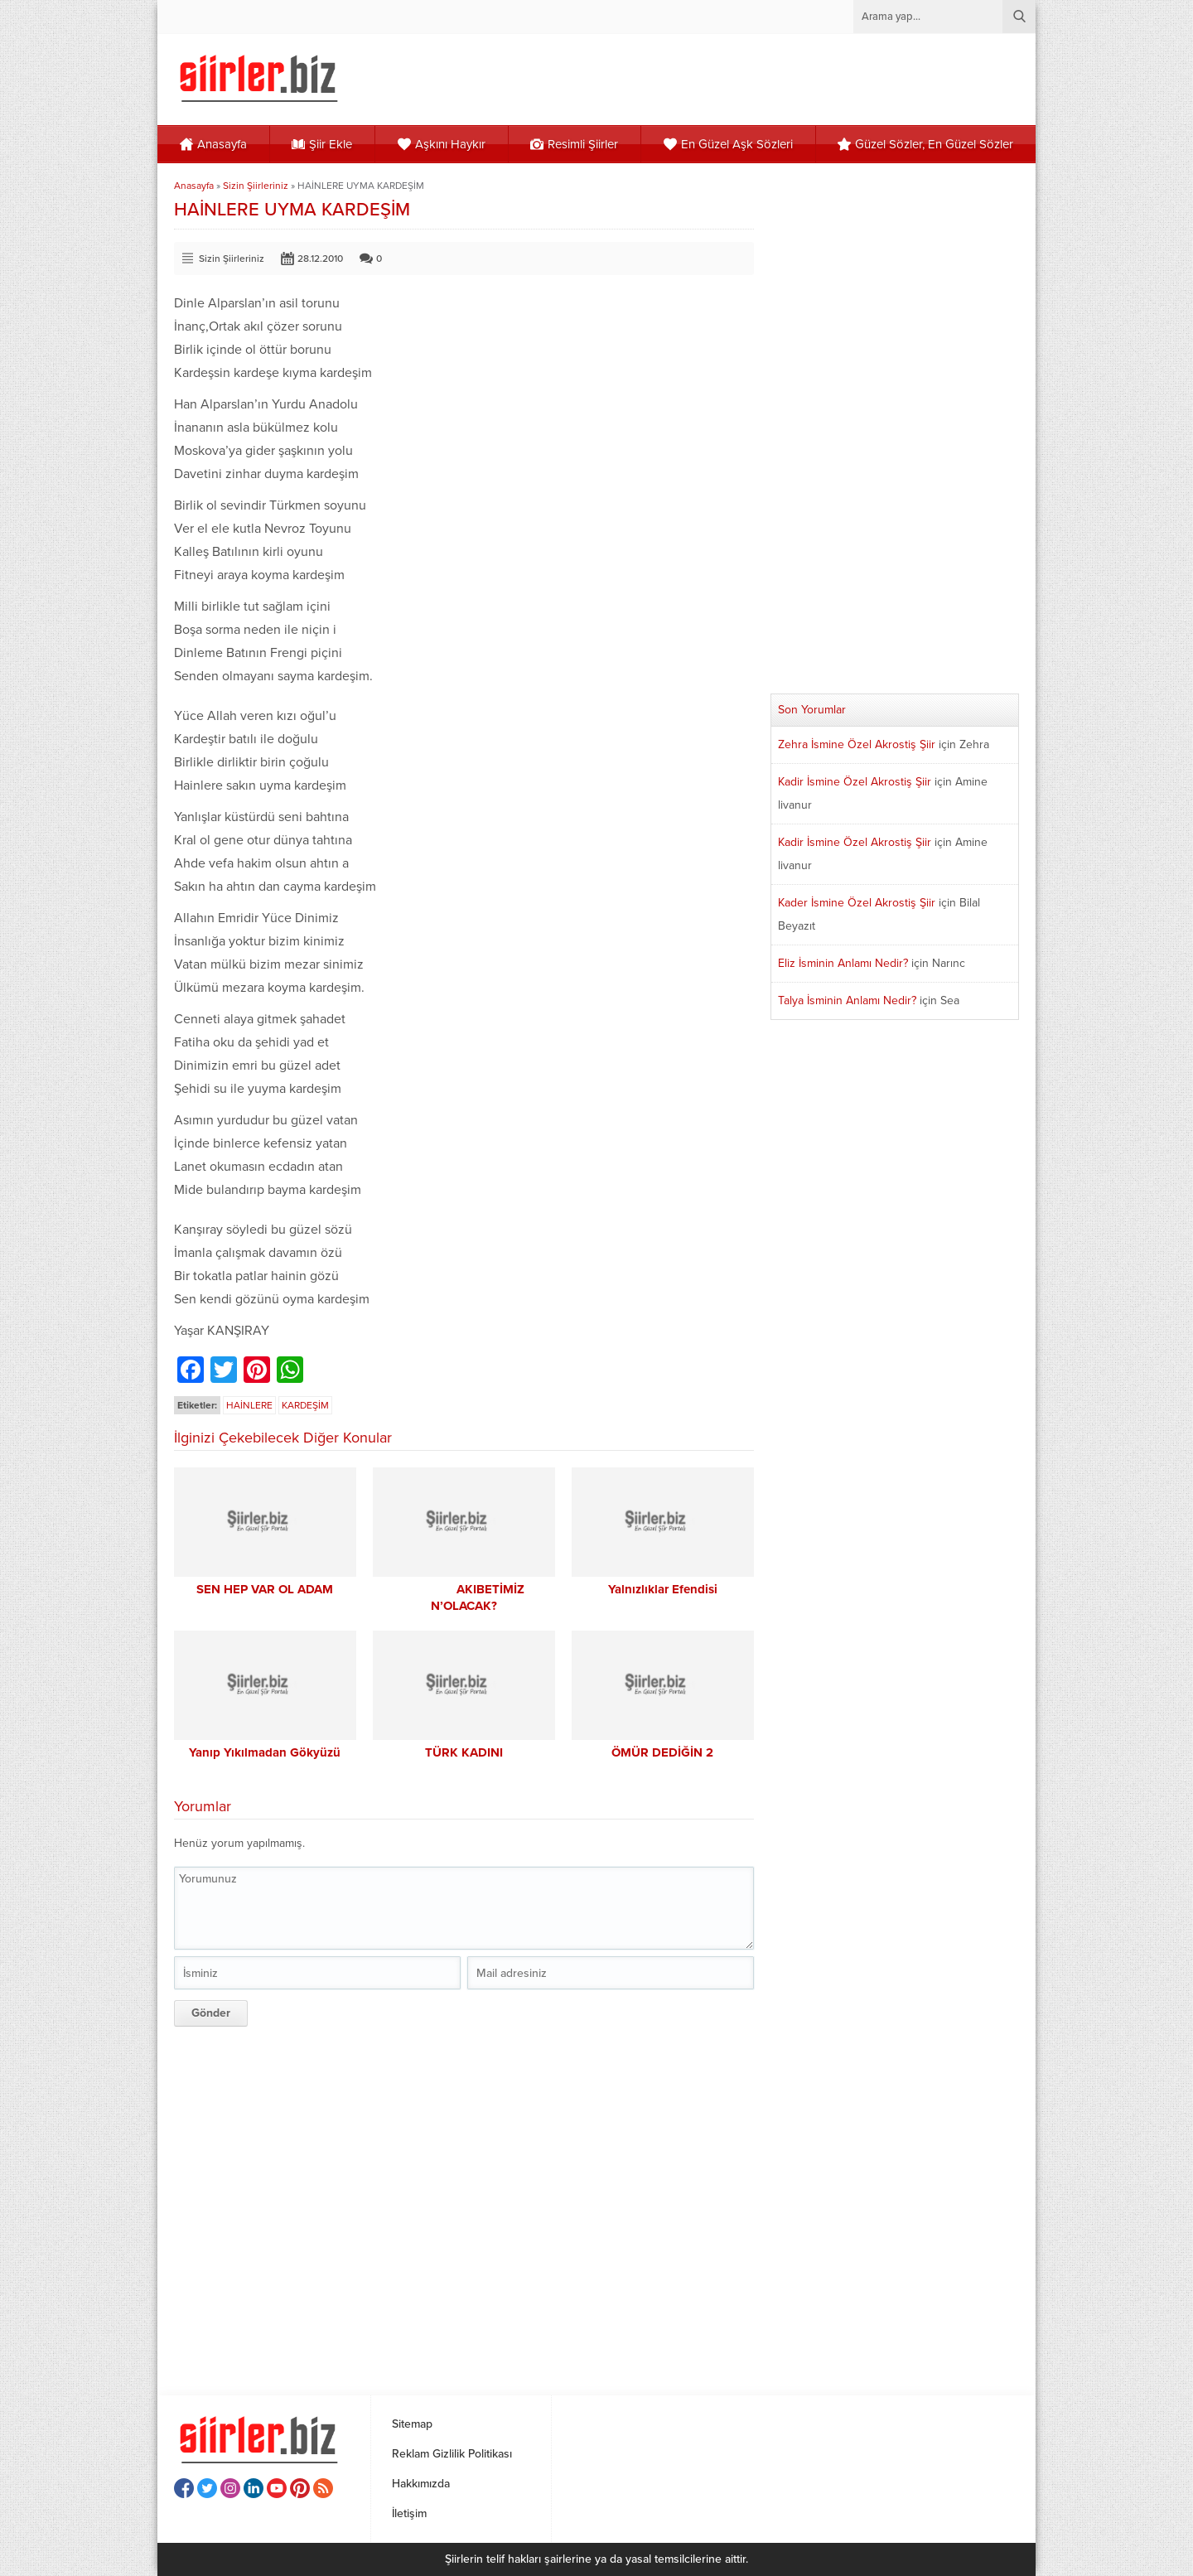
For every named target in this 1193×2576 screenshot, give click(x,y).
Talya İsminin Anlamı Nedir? (847, 1000)
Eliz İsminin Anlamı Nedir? (843, 963)
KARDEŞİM (305, 1405)
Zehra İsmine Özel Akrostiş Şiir (856, 744)
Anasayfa (194, 185)
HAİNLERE (249, 1405)
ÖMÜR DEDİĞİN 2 (662, 1752)
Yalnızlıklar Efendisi (662, 1589)
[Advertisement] (464, 2205)
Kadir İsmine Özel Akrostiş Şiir (854, 782)
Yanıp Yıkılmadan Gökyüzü (265, 1752)
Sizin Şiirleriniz (255, 185)
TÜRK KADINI (464, 1752)
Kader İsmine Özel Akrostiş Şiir (856, 903)
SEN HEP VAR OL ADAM (264, 1589)
